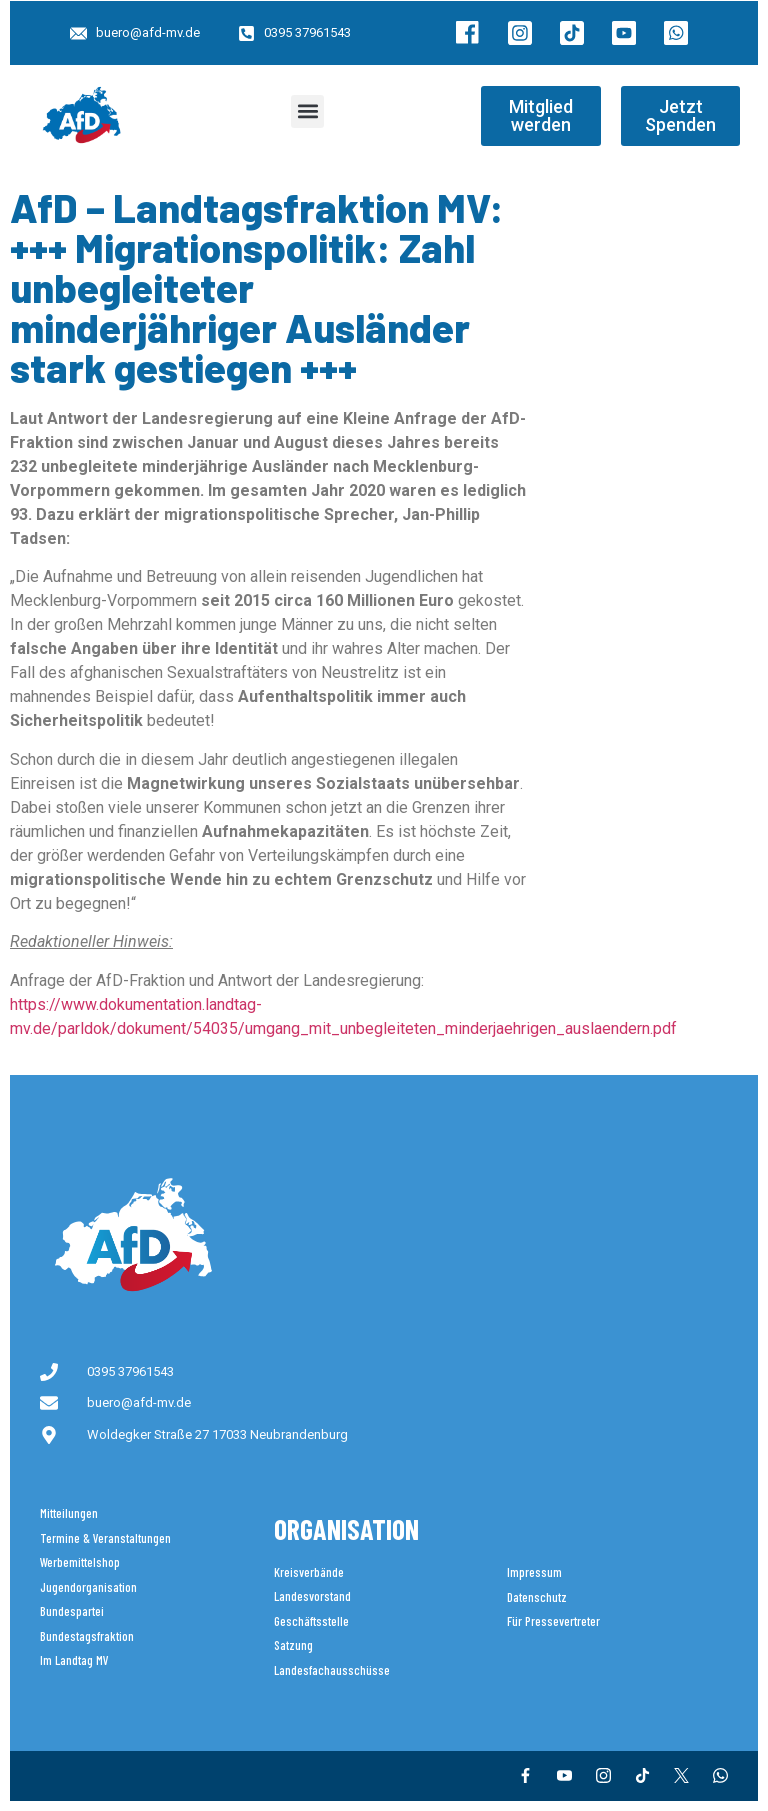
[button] (307, 111)
